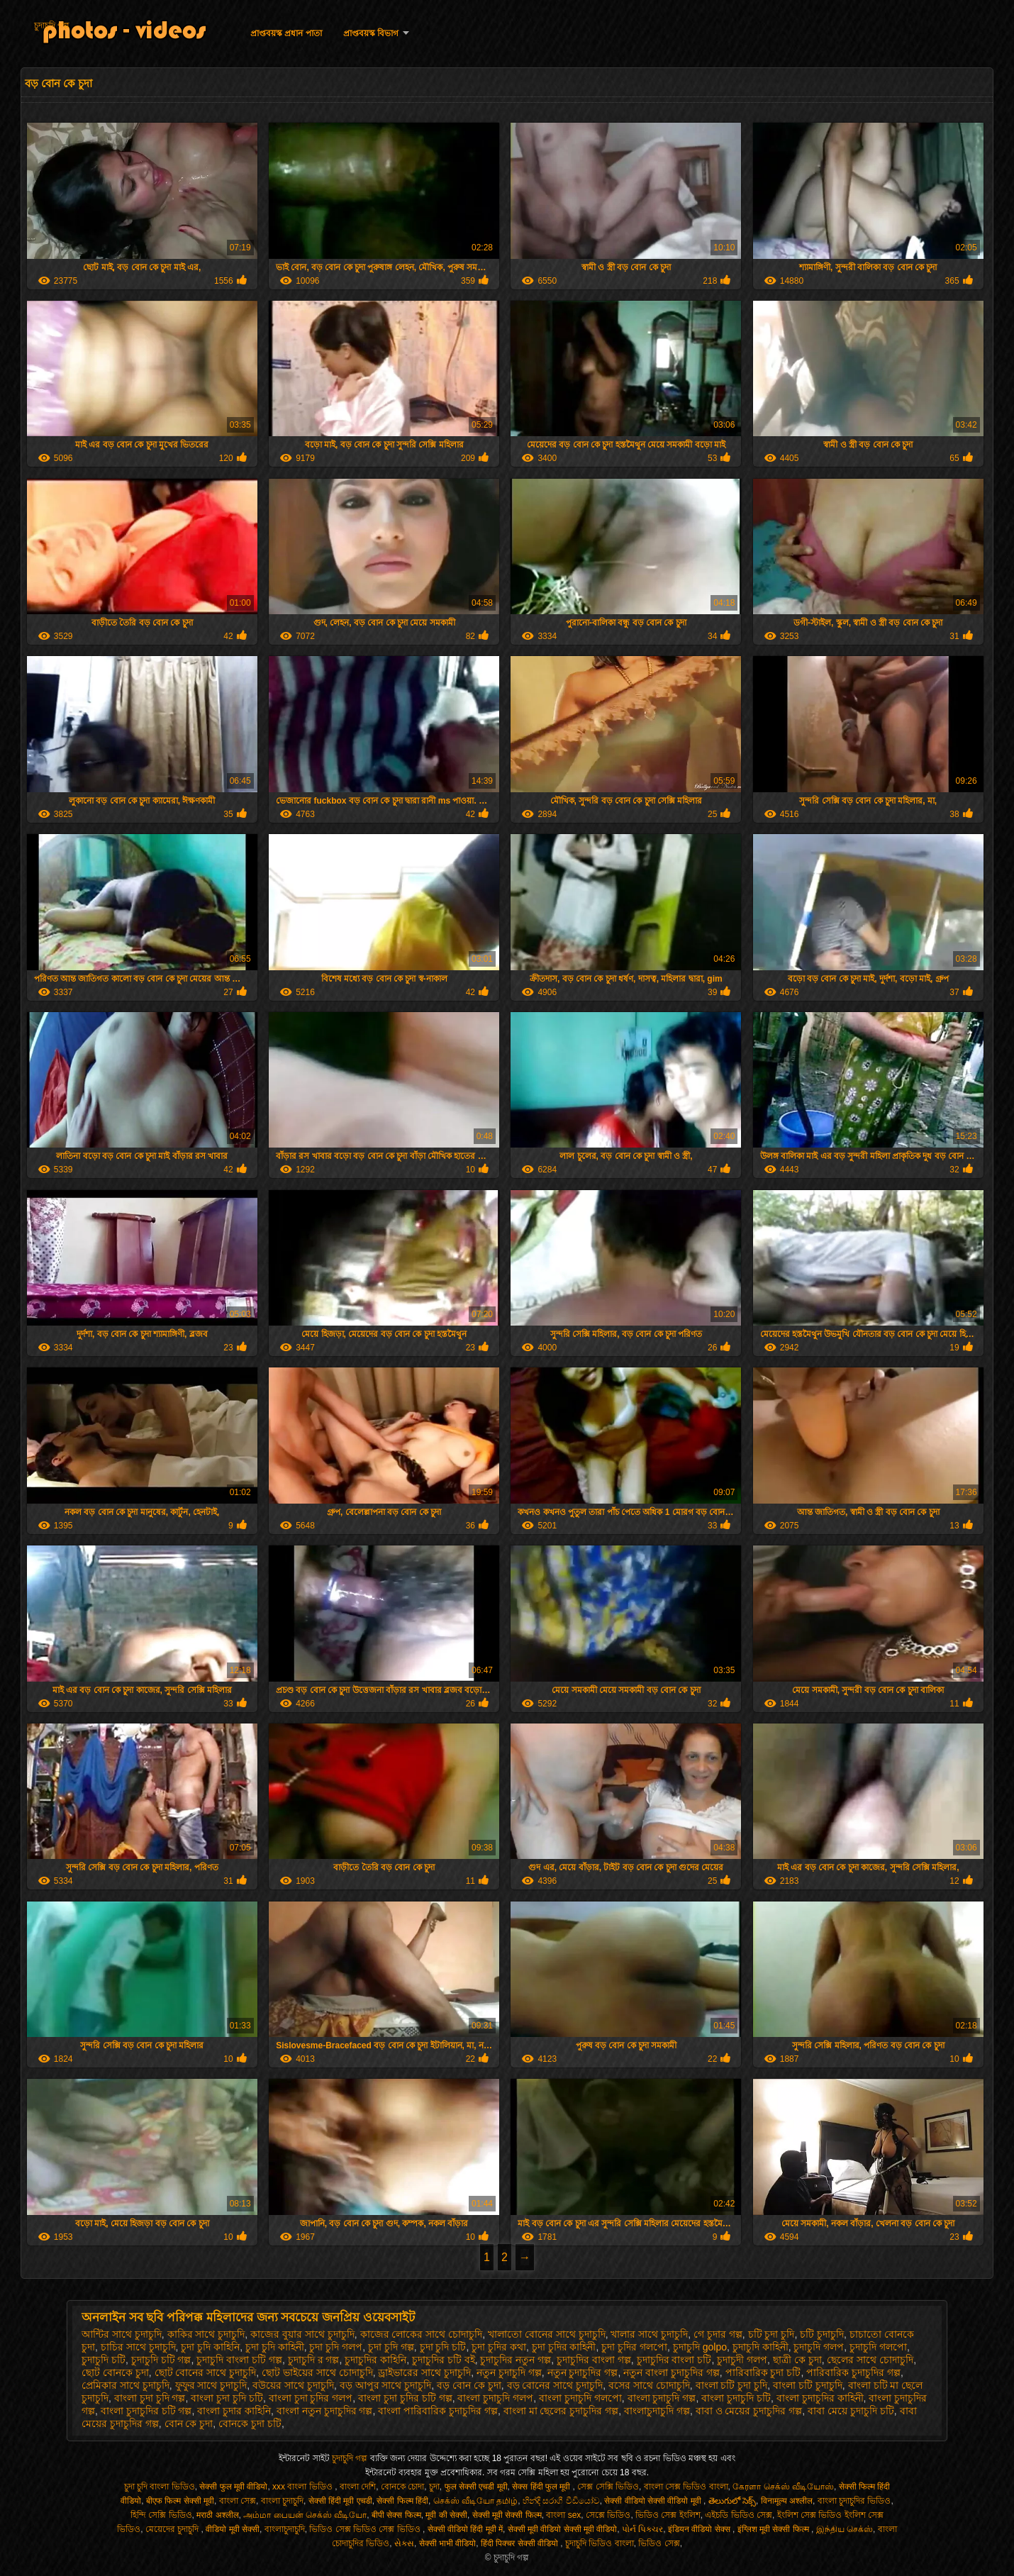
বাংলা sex (563, 2515)
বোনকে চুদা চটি (250, 2423)
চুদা (434, 2487)
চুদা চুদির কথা (499, 2347)
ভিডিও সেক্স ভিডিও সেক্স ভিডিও (366, 2529)
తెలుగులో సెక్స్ (732, 2501)
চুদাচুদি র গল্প (314, 2359)
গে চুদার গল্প (717, 2334)
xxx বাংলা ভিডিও (303, 2487)
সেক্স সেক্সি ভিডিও (608, 2487)
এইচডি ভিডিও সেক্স (738, 2515)
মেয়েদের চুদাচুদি (173, 2529)
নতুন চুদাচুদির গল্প (582, 2372)
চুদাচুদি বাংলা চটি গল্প (239, 2359)
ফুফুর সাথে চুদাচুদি (211, 2385)
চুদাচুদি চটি (104, 2359)
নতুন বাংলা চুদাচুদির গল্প (671, 2372)
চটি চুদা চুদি (771, 2334)
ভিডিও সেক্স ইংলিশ (668, 2515)
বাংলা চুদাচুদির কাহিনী (820, 2398)
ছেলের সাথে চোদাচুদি (870, 2359)
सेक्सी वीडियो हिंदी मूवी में (465, 2529)
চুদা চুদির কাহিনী (564, 2347)
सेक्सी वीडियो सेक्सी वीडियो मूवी (653, 2501)
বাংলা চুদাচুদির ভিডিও (854, 2501)
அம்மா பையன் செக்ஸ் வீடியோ (305, 2515)
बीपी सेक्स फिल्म (396, 2515)
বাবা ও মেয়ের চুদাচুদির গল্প (749, 2410)
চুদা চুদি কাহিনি (210, 2347)
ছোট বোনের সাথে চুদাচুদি (206, 2372)
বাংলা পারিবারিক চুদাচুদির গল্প (438, 2410)
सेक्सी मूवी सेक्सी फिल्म (507, 2515)
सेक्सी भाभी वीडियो (448, 2543)
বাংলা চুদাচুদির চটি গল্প (146, 2410)
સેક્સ (404, 2543)
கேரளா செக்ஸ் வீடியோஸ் (783, 2487)
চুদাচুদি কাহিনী (760, 2347)
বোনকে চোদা (402, 2487)
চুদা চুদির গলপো (634, 2347)
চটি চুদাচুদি (822, 2334)
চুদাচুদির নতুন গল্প (515, 2359)
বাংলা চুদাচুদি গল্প (662, 2398)
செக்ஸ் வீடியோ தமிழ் (475, 2501)
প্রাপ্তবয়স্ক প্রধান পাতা (286, 33)
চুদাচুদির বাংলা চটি (674, 2359)
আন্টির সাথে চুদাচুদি (122, 2334)
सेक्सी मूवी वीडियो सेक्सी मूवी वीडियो (563, 2529)
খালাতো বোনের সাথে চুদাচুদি (547, 2334)
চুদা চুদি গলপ (335, 2347)
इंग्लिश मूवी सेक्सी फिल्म (774, 2529)
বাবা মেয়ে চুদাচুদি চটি (851, 2410)
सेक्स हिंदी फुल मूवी (542, 2487)
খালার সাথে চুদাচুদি (649, 2334)
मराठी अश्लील (217, 2515)
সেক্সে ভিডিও (608, 2515)
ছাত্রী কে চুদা (797, 2359)
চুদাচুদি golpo (700, 2347)
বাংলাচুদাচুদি (284, 2529)
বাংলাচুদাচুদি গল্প (657, 2410)
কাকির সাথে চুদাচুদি (206, 2334)
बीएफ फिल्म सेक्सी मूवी (180, 2501)
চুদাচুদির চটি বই (443, 2359)
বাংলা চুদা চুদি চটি (227, 2398)
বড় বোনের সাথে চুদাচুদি (555, 2385)
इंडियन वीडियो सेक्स (700, 2529)
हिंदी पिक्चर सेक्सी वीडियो (520, 2543)
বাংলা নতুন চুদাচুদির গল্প (325, 2410)
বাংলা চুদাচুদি (282, 2501)
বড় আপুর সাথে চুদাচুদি (386, 2385)
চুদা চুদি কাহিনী (274, 2347)
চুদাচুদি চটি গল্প (161, 2359)
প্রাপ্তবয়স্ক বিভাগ (371, 33)
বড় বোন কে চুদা (469, 2385)
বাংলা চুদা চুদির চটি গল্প (405, 2398)
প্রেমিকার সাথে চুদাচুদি (125, 2385)
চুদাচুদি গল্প (51, 25)
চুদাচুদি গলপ (818, 2347)
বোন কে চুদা (189, 2423)
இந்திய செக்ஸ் (844, 2529)
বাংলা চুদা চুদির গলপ (311, 2398)
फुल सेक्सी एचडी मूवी (476, 2487)
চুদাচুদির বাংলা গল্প (594, 2359)
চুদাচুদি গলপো (878, 2347)
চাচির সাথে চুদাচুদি (138, 2347)
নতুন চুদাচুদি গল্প (509, 2372)
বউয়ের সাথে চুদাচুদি (293, 2385)
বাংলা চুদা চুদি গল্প (150, 2398)
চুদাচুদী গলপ (742, 2359)
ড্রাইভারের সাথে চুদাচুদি (424, 2372)
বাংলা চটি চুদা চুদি (732, 2385)
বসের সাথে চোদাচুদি (649, 2385)
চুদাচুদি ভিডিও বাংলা (599, 2543)
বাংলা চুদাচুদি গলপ (495, 2398)
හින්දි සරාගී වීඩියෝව (561, 2501)
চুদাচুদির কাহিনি (375, 2359)
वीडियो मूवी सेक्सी (233, 2529)
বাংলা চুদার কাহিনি (234, 2410)
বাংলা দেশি (358, 2487)
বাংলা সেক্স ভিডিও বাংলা (686, 2487)
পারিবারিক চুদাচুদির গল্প (853, 2372)
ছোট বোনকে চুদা (115, 2372)
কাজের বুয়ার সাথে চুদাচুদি (302, 2334)
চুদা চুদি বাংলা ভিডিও (159, 2487)
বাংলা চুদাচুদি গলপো (580, 2398)
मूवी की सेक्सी (446, 2515)
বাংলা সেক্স (237, 2501)
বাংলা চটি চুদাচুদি (807, 2385)
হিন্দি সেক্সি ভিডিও (161, 2515)
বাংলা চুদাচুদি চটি (736, 2398)
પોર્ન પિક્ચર (642, 2529)
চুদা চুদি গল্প (391, 2347)
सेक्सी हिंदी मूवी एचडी (340, 2501)
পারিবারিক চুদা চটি (763, 2372)
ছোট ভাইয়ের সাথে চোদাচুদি (317, 2372)
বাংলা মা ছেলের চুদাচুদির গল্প (561, 2410)
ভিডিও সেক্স (658, 2543)
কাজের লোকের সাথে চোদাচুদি (421, 2334)
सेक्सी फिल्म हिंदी (402, 2501)
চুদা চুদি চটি (443, 2347)
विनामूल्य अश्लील (787, 2501)
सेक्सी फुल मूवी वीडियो (233, 2487)
